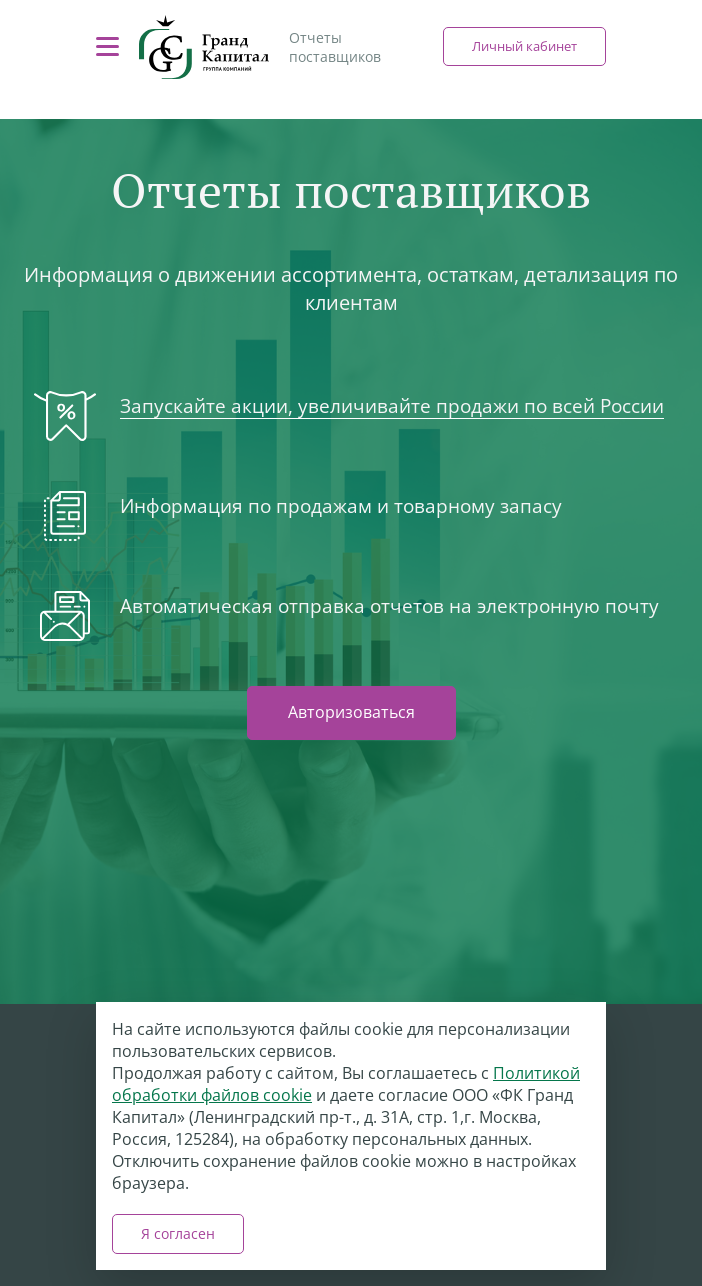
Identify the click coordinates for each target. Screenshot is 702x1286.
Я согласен (178, 1233)
